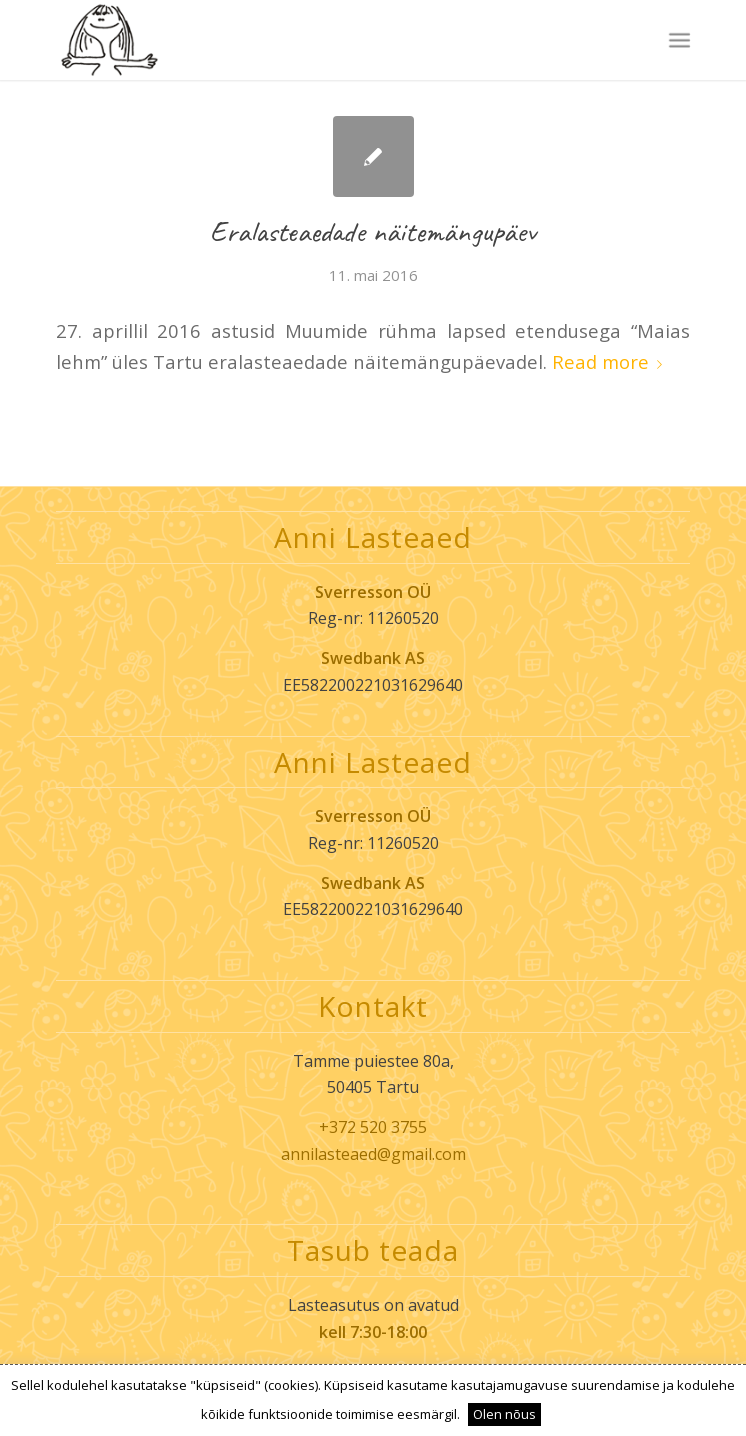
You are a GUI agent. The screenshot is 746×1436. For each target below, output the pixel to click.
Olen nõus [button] (504, 1414)
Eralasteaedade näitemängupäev (373, 231)
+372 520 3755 (373, 1127)
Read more (611, 361)
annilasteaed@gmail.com (373, 1154)
